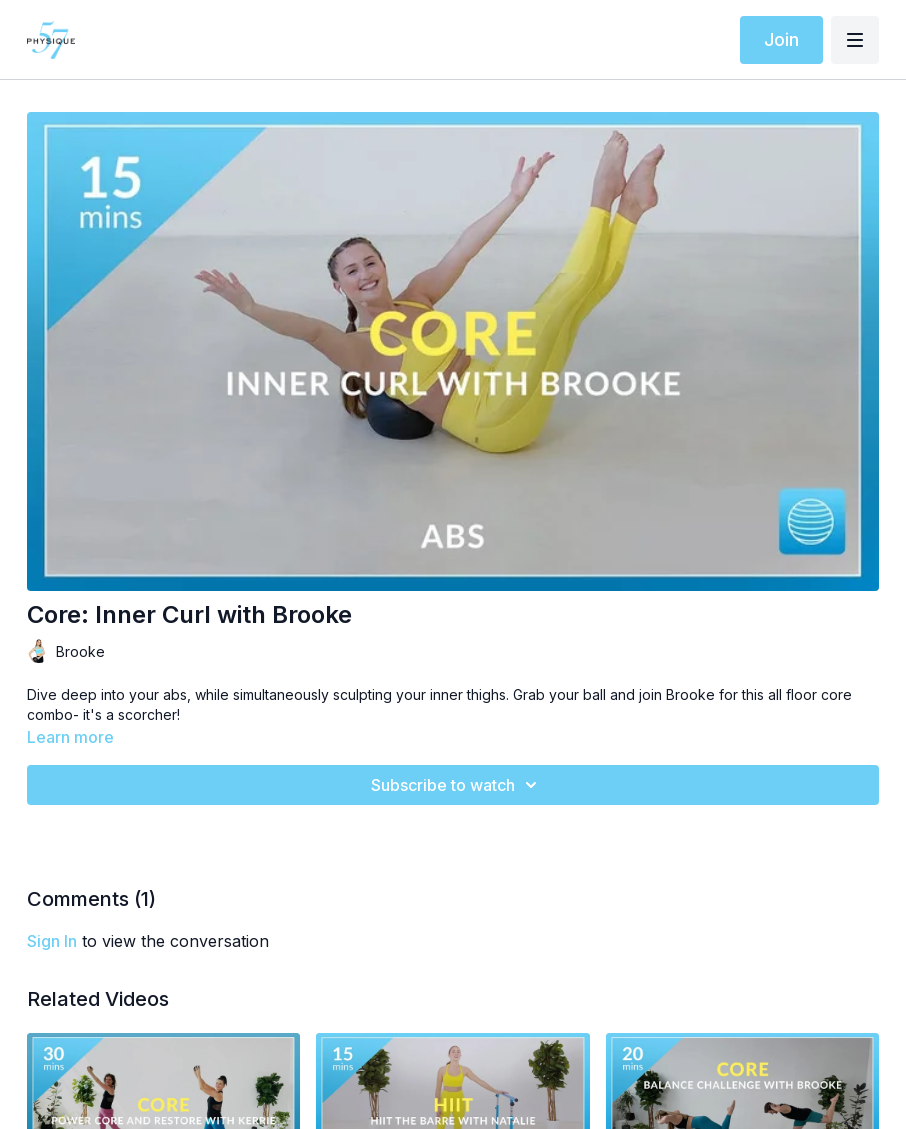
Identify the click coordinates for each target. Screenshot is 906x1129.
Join (781, 39)
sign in (52, 941)
